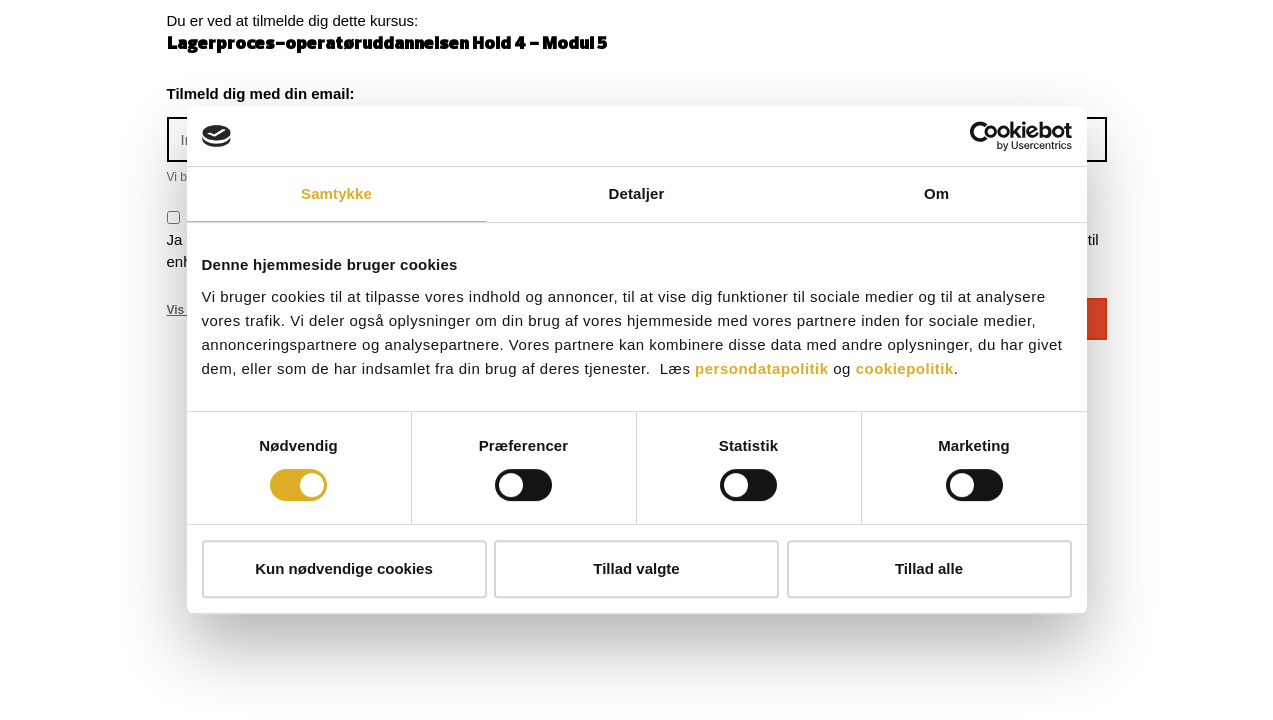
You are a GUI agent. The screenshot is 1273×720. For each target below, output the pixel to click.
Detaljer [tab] (637, 193)
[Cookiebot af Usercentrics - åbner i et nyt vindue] (984, 136)
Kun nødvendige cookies (344, 568)
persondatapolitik (762, 368)
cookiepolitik (905, 368)
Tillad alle (929, 568)
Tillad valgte (636, 568)
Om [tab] (936, 193)
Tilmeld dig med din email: (261, 93)
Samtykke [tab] (336, 193)
